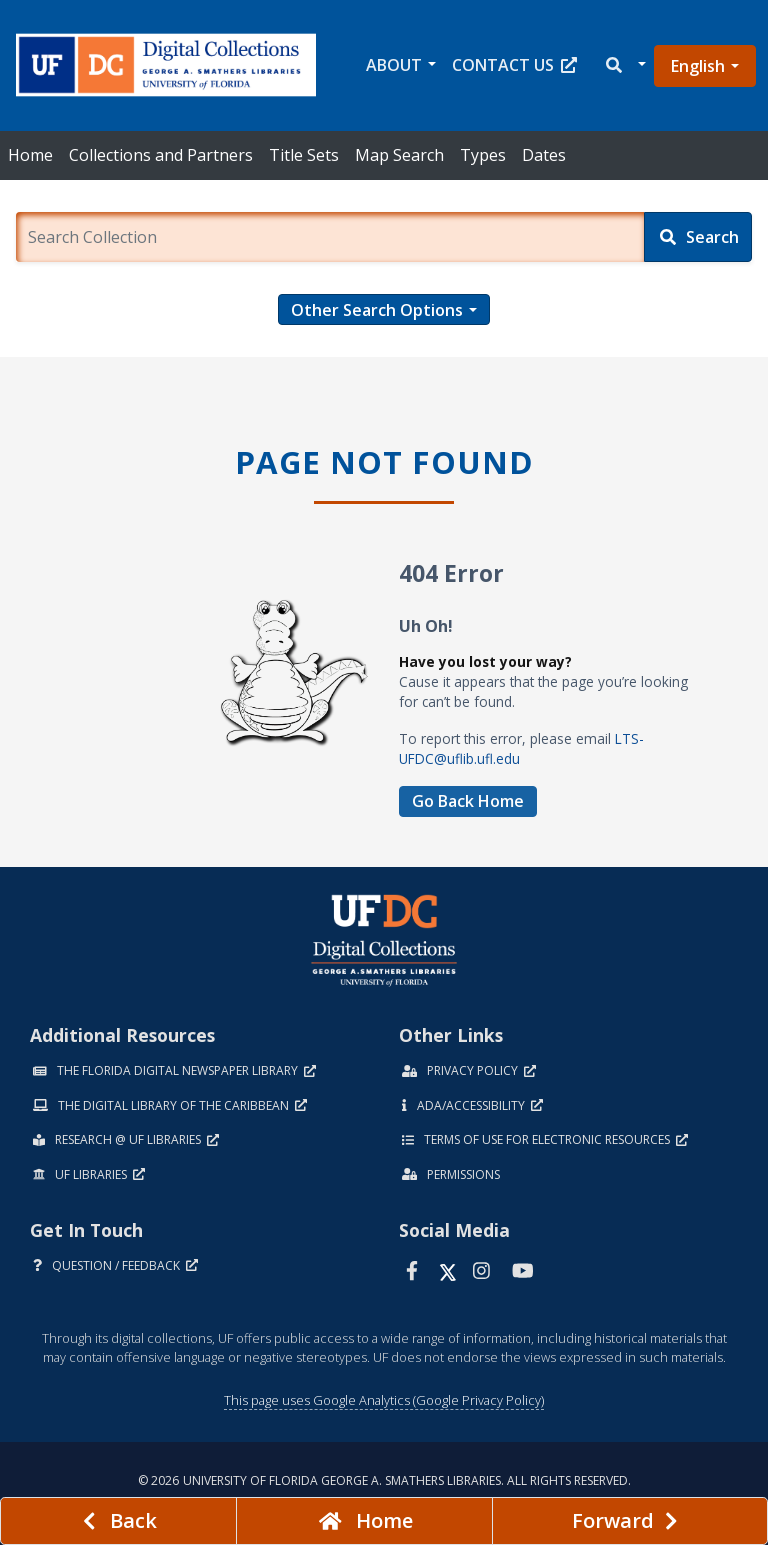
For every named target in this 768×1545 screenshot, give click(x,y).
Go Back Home (468, 801)
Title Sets (304, 155)
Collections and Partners (161, 155)
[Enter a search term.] (330, 237)
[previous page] (118, 1521)
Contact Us (514, 65)
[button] (624, 65)
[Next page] (630, 1521)
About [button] (394, 65)
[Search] (698, 237)
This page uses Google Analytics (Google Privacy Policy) (384, 1400)
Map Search (399, 155)
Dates (544, 155)
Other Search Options (377, 310)
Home (30, 155)
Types (483, 155)
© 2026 (384, 1480)
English (698, 66)
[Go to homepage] (364, 1521)
